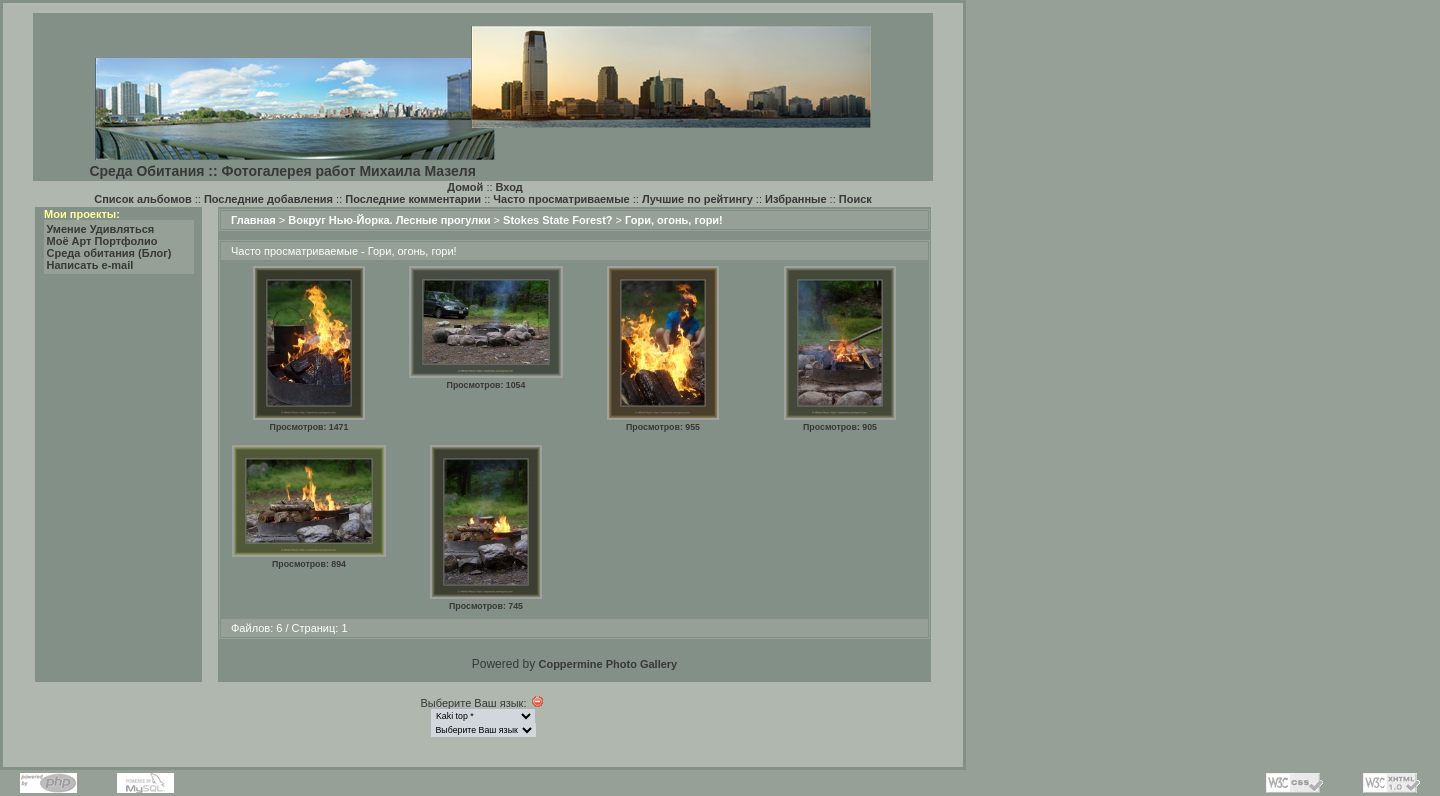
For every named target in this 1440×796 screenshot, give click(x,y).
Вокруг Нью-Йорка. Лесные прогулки (389, 220)
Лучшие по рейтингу (697, 199)
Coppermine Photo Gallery (607, 664)
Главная (253, 220)
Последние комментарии (413, 199)
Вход (509, 187)
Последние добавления (268, 199)
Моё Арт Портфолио (102, 241)
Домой (465, 187)
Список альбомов (142, 199)
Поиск (855, 199)
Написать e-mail (90, 265)
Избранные (796, 199)
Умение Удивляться (101, 229)
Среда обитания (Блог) (109, 253)
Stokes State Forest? (557, 220)
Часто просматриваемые (561, 199)
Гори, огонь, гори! (674, 220)
